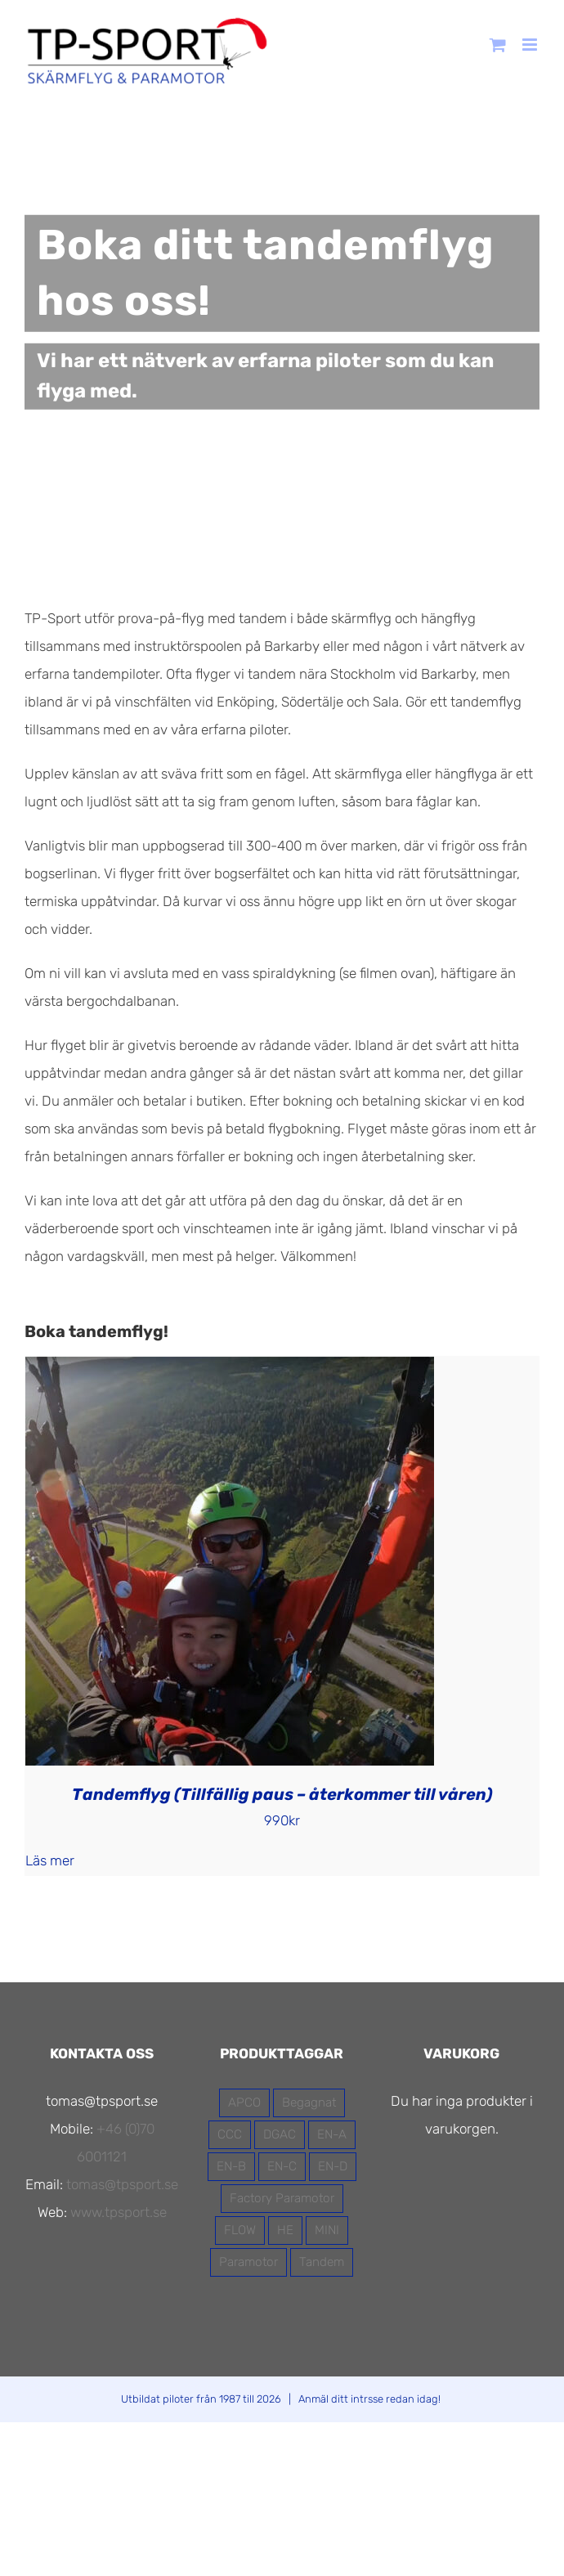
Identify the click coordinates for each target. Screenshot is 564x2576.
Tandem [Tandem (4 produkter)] (321, 2262)
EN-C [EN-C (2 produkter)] (282, 2166)
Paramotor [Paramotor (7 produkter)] (248, 2262)
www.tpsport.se (118, 2212)
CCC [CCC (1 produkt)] (229, 2134)
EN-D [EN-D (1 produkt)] (332, 2166)
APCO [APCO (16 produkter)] (244, 2102)
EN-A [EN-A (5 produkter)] (332, 2134)
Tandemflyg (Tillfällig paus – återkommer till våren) (282, 1794)
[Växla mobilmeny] (530, 44)
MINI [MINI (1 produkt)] (327, 2230)
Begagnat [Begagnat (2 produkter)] (309, 2102)
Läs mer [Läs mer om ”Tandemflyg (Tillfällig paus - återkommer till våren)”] (49, 1860)
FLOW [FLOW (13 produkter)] (240, 2230)
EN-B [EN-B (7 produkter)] (231, 2166)
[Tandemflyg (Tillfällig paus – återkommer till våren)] (229, 1370)
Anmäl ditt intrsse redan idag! (369, 2399)
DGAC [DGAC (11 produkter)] (279, 2134)
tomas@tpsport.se (122, 2184)
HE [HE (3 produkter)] (285, 2230)
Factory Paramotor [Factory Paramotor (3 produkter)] (282, 2198)
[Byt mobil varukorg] (498, 44)
